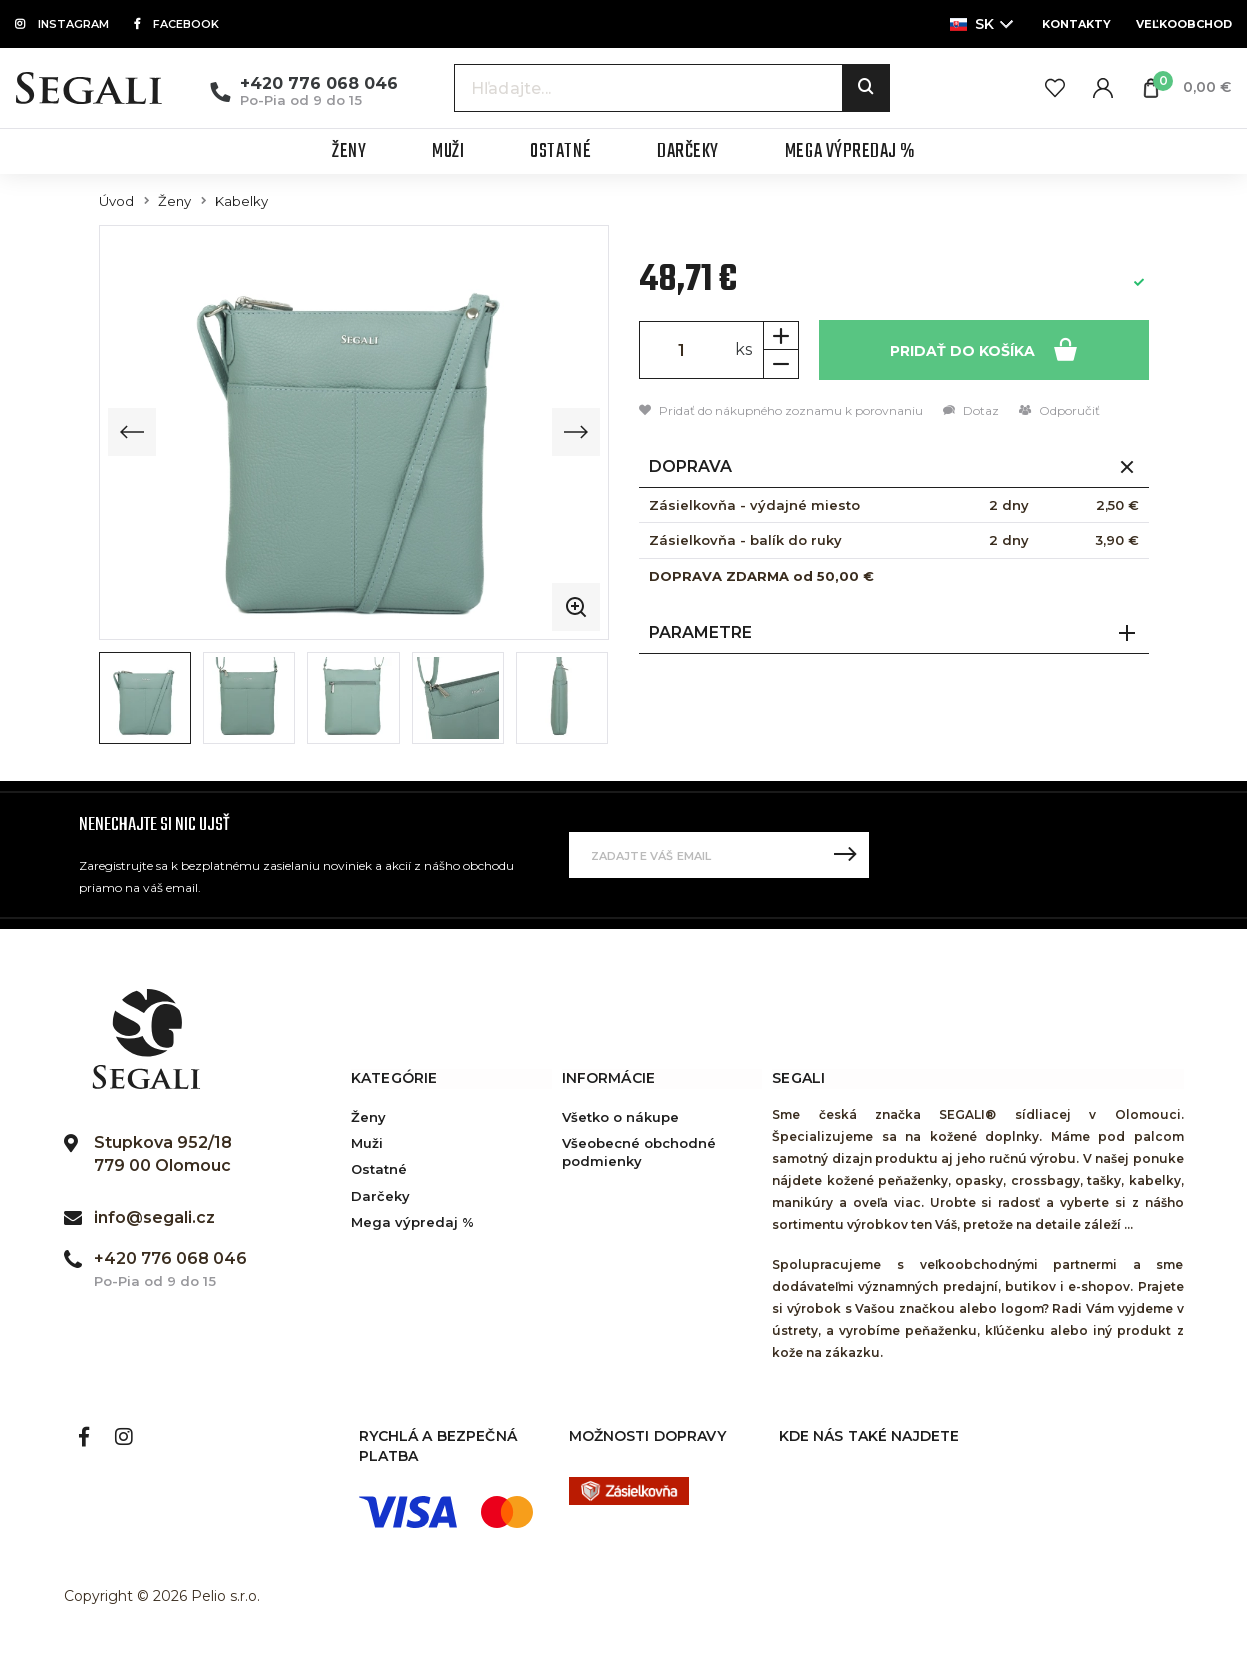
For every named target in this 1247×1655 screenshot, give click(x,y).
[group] (354, 432)
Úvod (116, 201)
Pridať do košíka (983, 348)
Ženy (174, 201)
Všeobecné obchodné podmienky (639, 1152)
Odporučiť (1059, 410)
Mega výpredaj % (412, 1222)
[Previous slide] (132, 432)
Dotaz (971, 410)
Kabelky (241, 201)
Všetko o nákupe (620, 1117)
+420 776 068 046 (319, 83)
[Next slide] (576, 432)
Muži (367, 1143)
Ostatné (379, 1169)
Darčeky (380, 1196)
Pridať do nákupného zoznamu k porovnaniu (781, 410)
